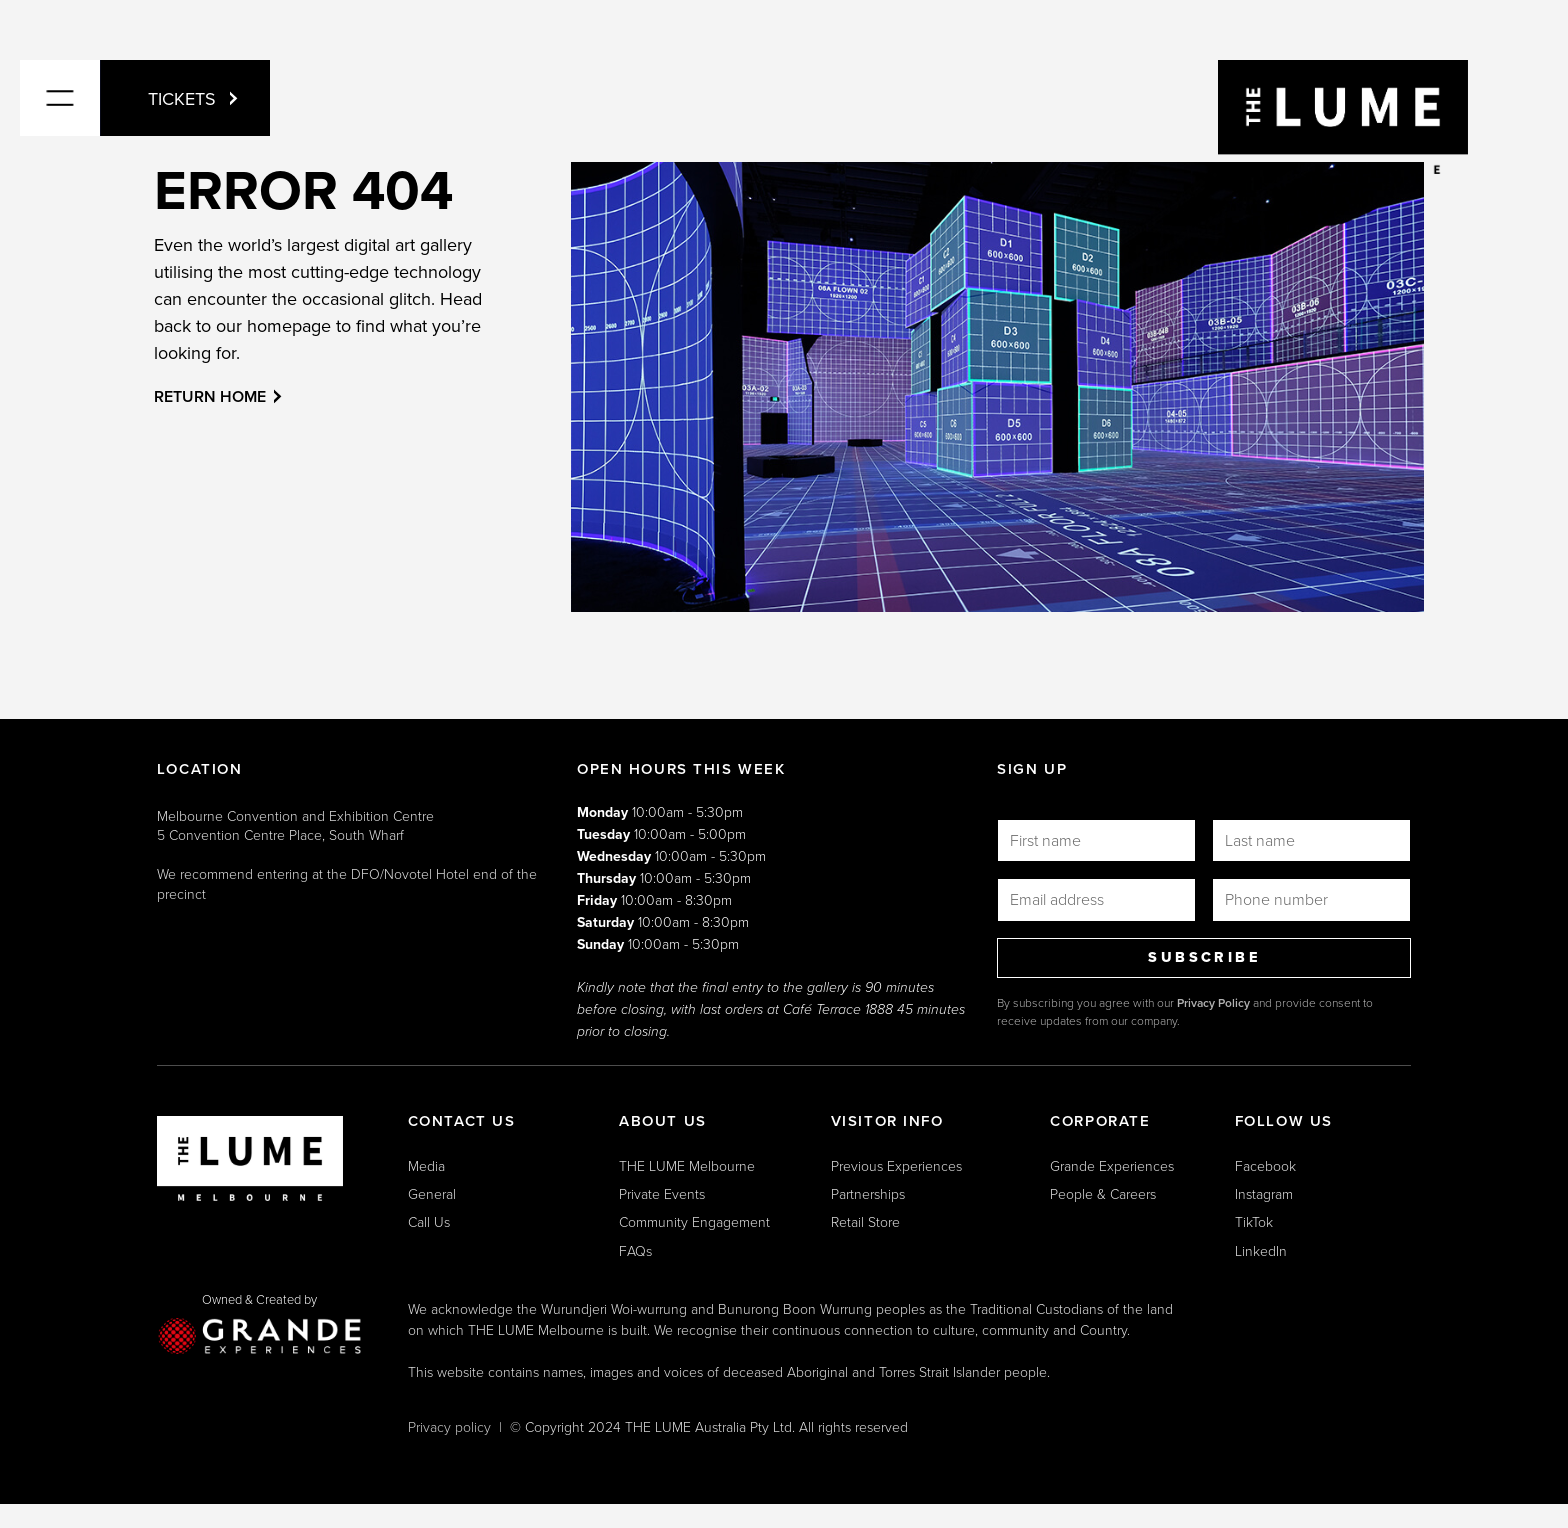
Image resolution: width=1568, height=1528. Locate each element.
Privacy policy (449, 1426)
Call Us (429, 1221)
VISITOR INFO (887, 1120)
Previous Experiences (896, 1165)
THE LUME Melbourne (687, 1165)
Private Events (662, 1193)
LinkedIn (1261, 1250)
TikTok (1254, 1221)
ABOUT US (663, 1120)
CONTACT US (462, 1120)
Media (426, 1165)
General (432, 1193)
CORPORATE (1100, 1120)
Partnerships (868, 1193)
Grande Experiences (1112, 1165)
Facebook (1265, 1165)
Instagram (1264, 1193)
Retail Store (865, 1221)
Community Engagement (694, 1221)
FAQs (635, 1250)
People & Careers (1103, 1193)
